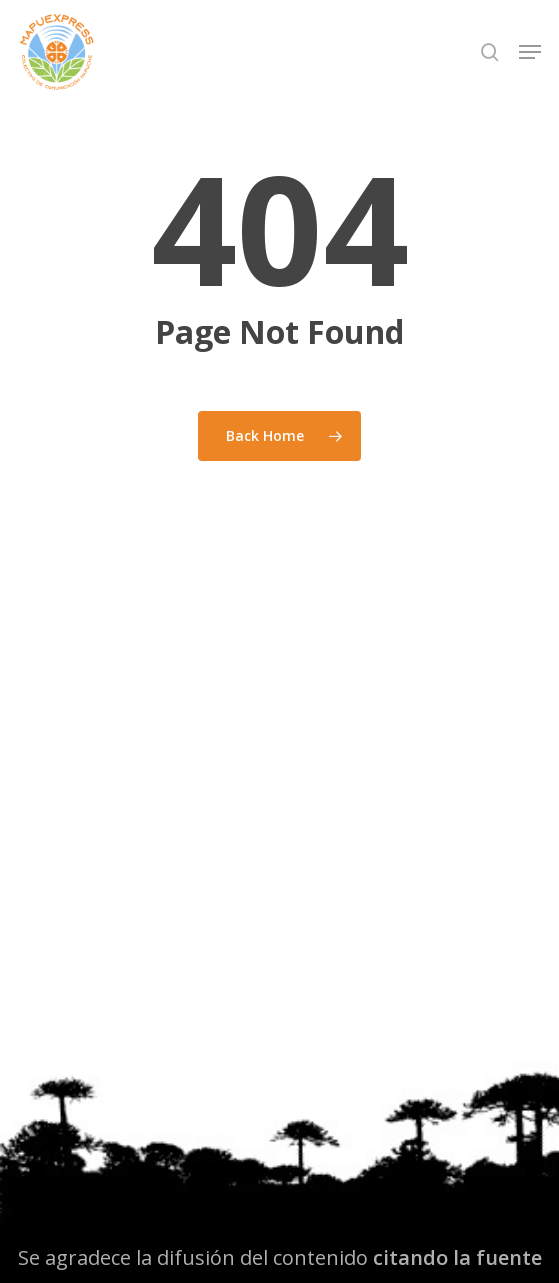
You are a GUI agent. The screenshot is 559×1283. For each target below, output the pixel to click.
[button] (530, 52)
